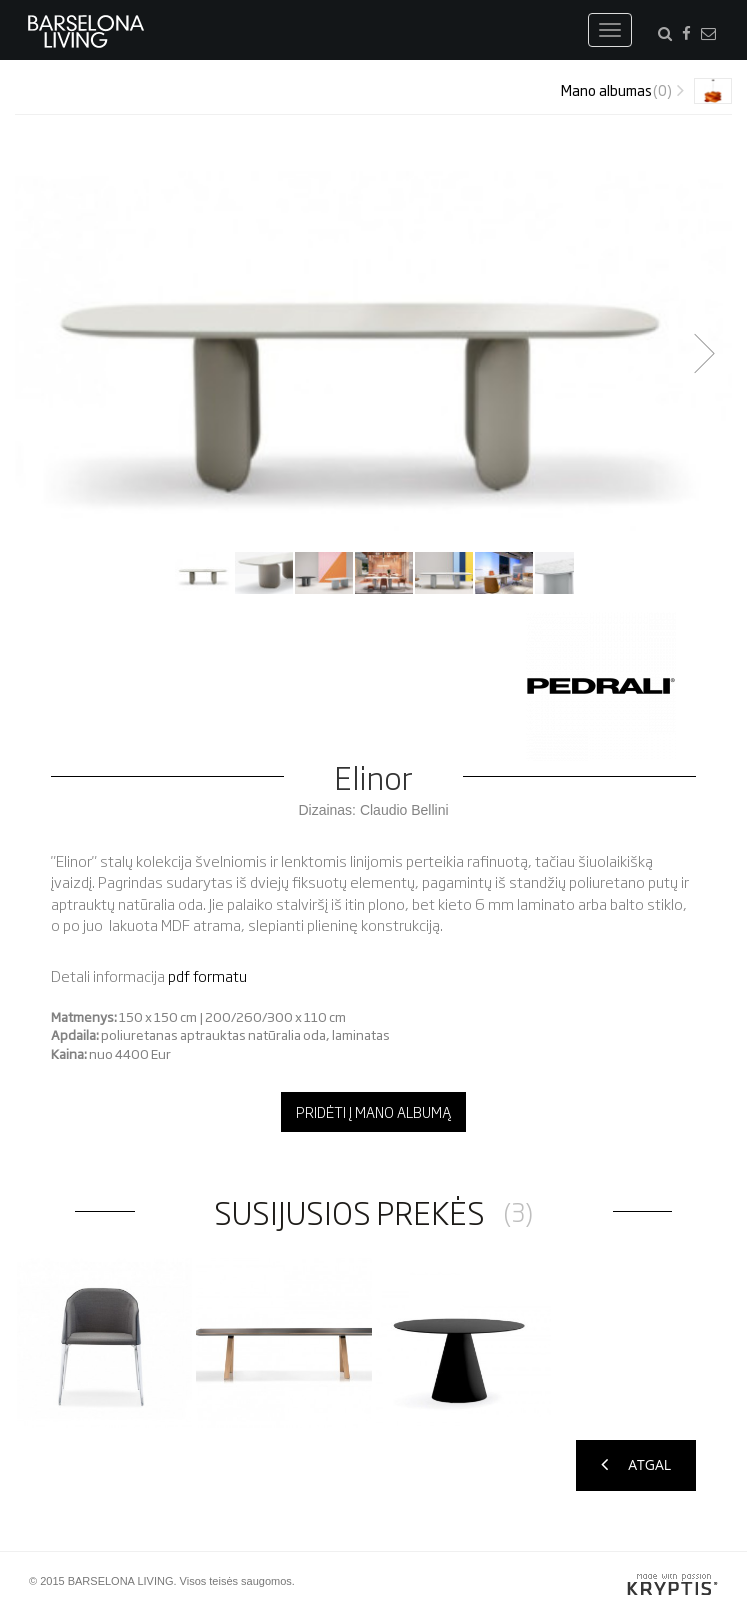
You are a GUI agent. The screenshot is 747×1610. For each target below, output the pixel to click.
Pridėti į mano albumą (373, 1111)
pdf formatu (207, 975)
